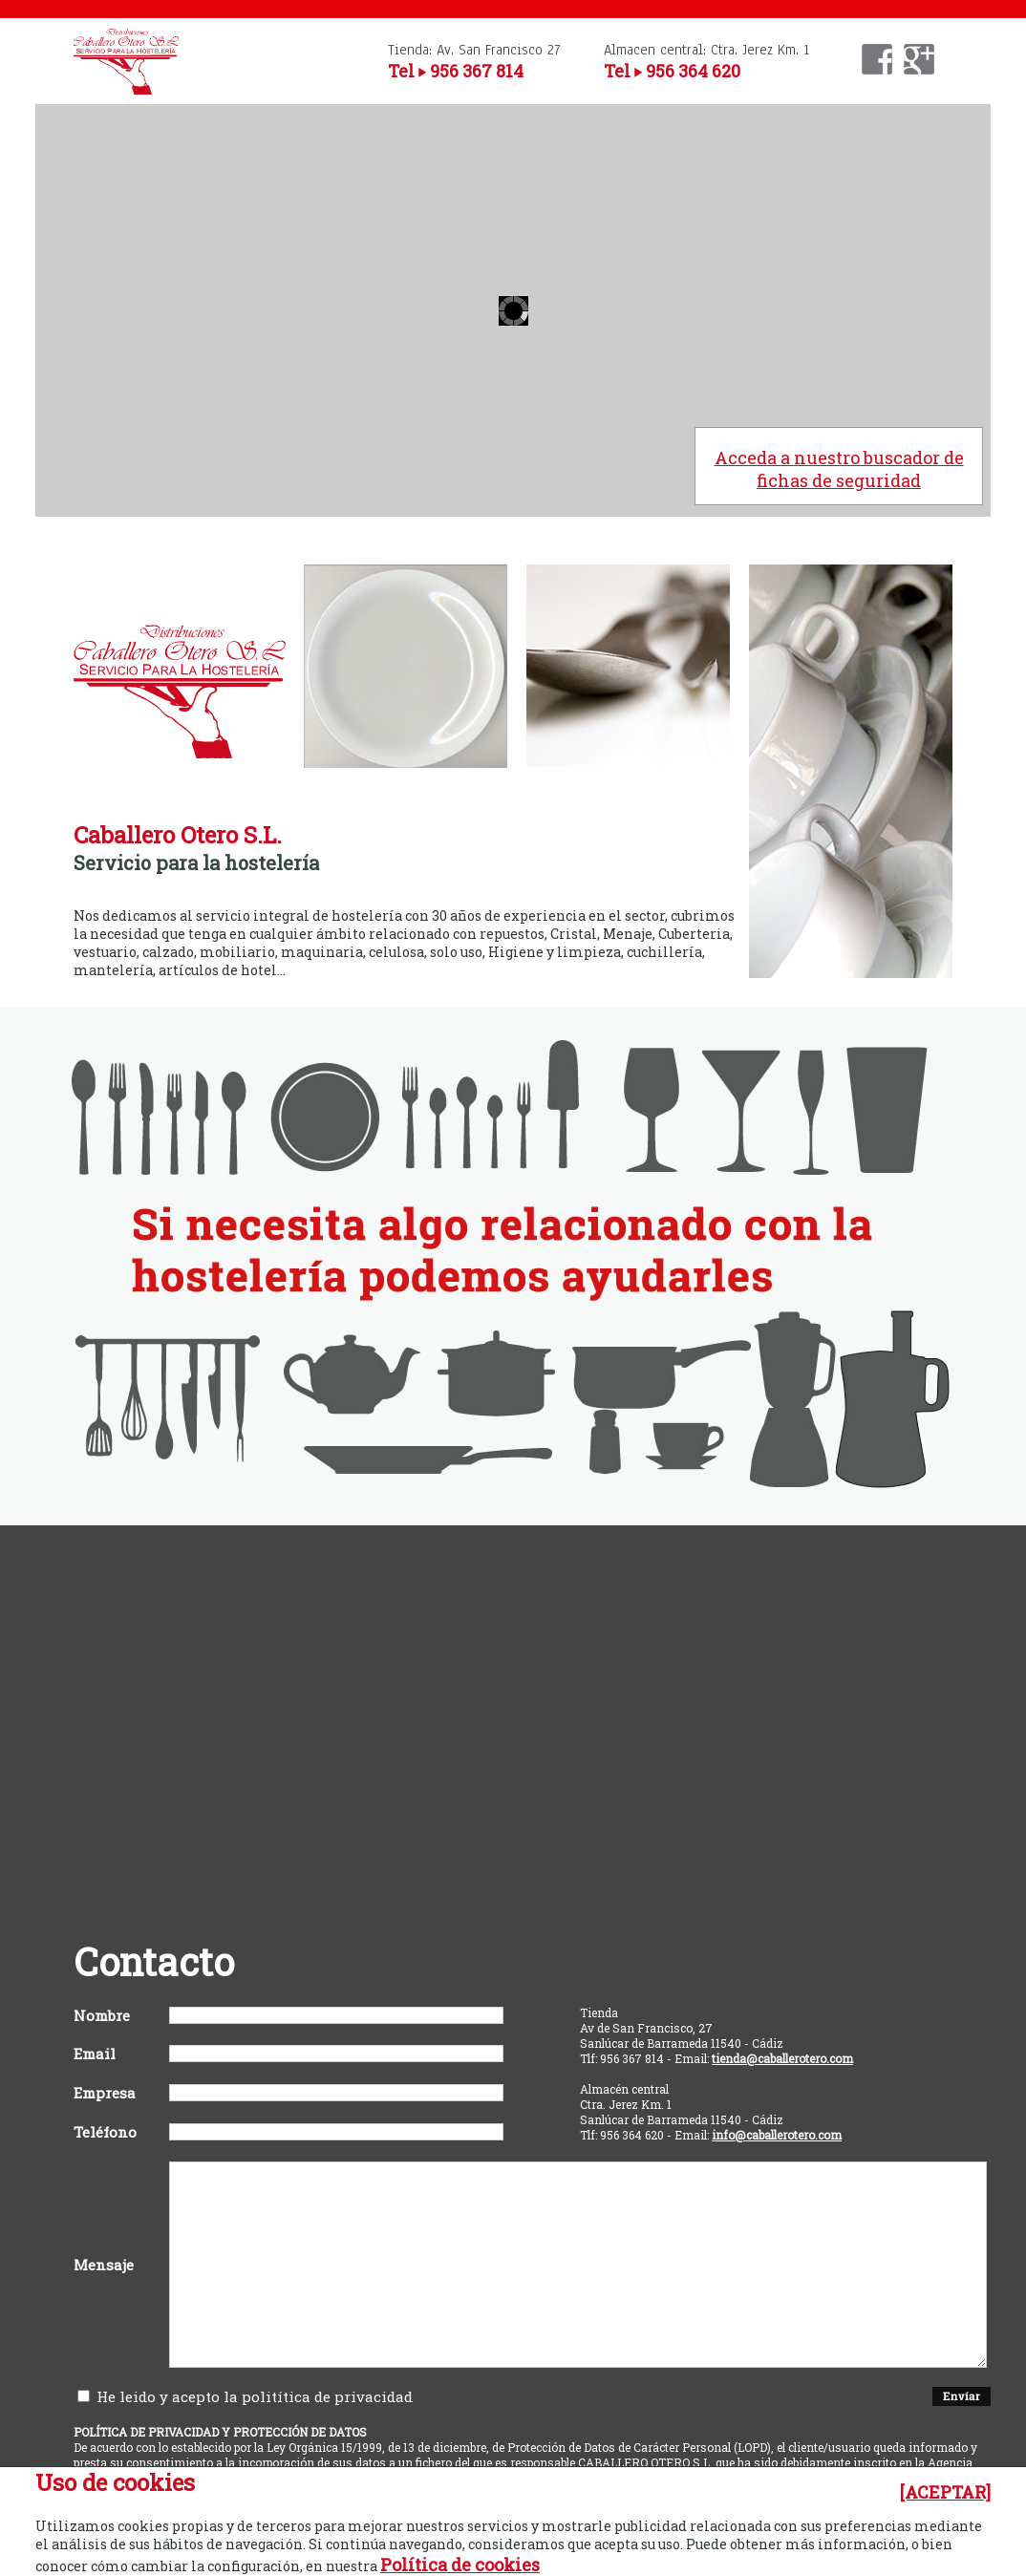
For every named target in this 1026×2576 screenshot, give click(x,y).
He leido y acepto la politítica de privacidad (245, 2396)
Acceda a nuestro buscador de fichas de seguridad (839, 469)
